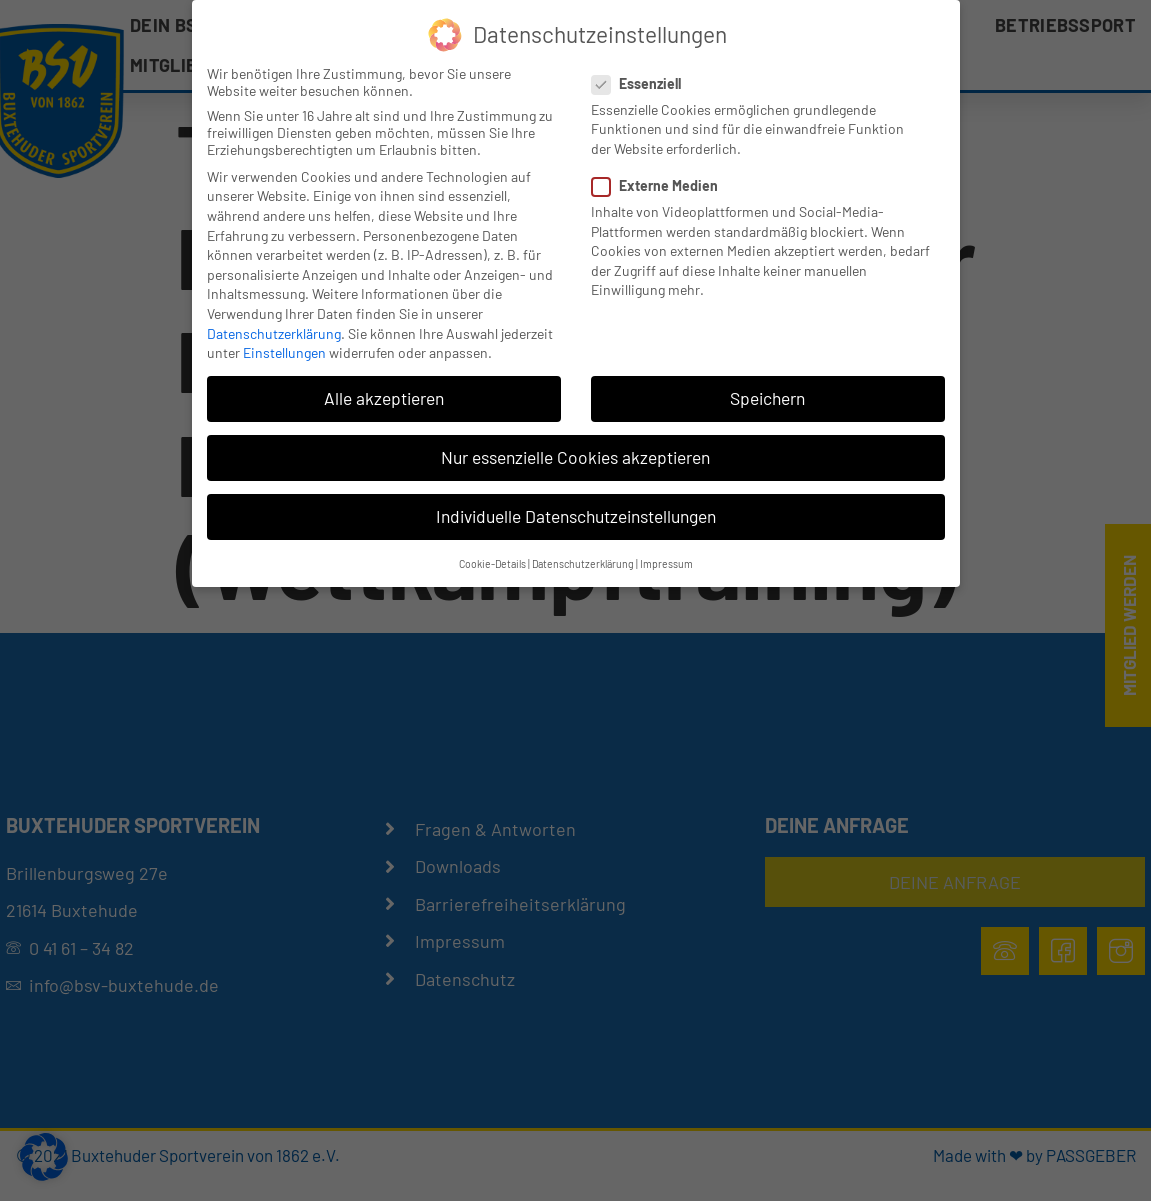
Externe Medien (661, 185)
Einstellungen (284, 352)
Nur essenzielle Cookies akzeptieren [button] (575, 457)
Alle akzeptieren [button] (384, 398)
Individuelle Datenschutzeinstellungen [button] (576, 516)
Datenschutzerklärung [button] (583, 563)
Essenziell (642, 83)
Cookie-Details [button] (492, 563)
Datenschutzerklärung (274, 333)
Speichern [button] (767, 398)
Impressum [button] (666, 563)
